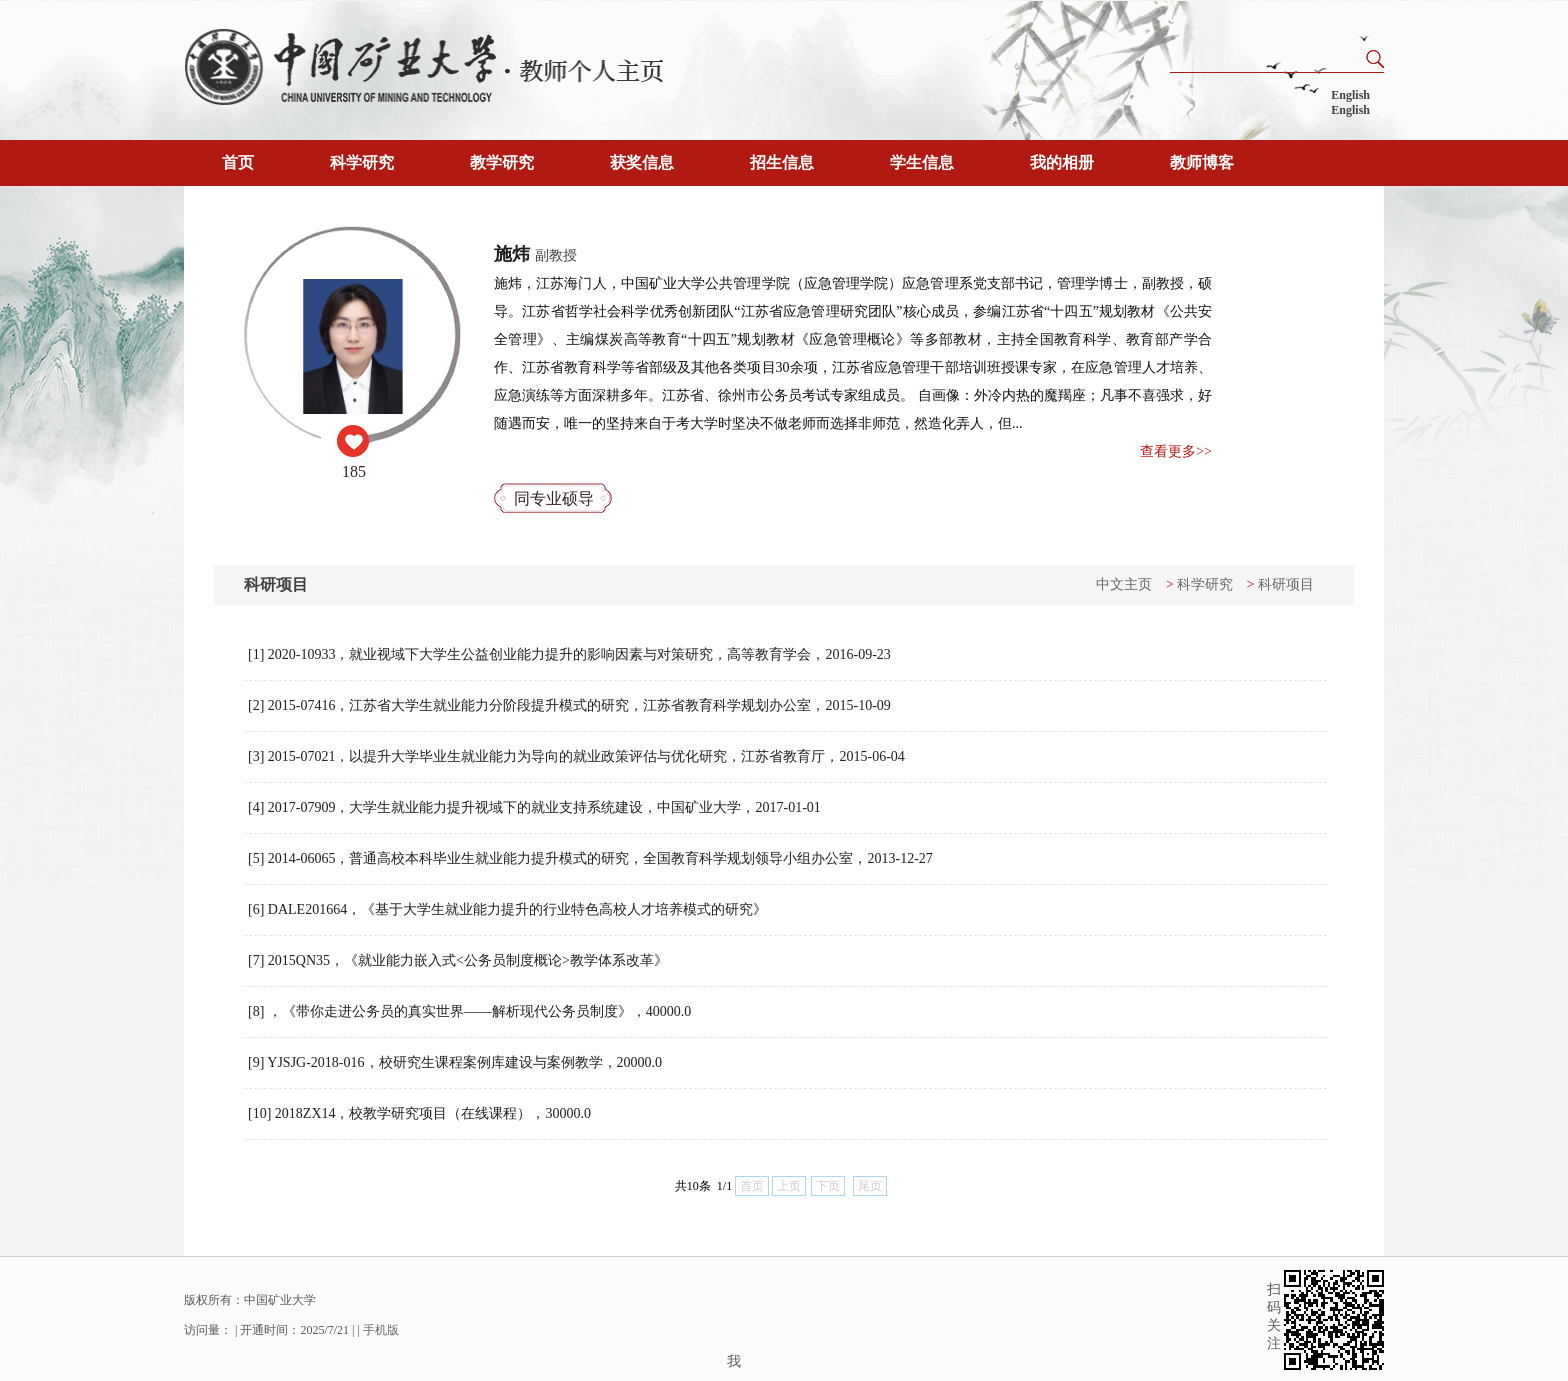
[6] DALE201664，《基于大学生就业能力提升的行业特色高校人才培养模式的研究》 (507, 909)
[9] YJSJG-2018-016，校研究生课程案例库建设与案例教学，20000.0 (455, 1062)
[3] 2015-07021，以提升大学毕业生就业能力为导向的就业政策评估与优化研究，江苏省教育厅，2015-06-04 (576, 756)
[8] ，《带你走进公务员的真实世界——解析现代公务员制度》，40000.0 (469, 1011)
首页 (238, 162)
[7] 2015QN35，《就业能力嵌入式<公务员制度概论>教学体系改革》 (458, 960)
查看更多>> (1176, 451)
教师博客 (1202, 162)
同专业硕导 (554, 498)
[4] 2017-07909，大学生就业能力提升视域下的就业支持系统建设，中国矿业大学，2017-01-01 (534, 807)
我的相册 (1062, 162)
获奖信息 (642, 162)
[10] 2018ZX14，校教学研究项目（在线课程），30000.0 (419, 1113)
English (1350, 95)
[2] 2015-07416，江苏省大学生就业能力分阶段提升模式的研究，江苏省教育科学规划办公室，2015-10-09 (569, 705)
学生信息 (922, 162)
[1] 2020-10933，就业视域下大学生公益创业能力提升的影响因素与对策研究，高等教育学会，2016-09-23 (569, 654)
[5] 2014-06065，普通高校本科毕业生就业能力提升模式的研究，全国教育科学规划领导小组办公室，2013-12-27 (590, 858)
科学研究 (362, 162)
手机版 (381, 1330)
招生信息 (782, 162)
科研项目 (1286, 584)
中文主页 (1124, 584)
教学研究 (502, 162)
